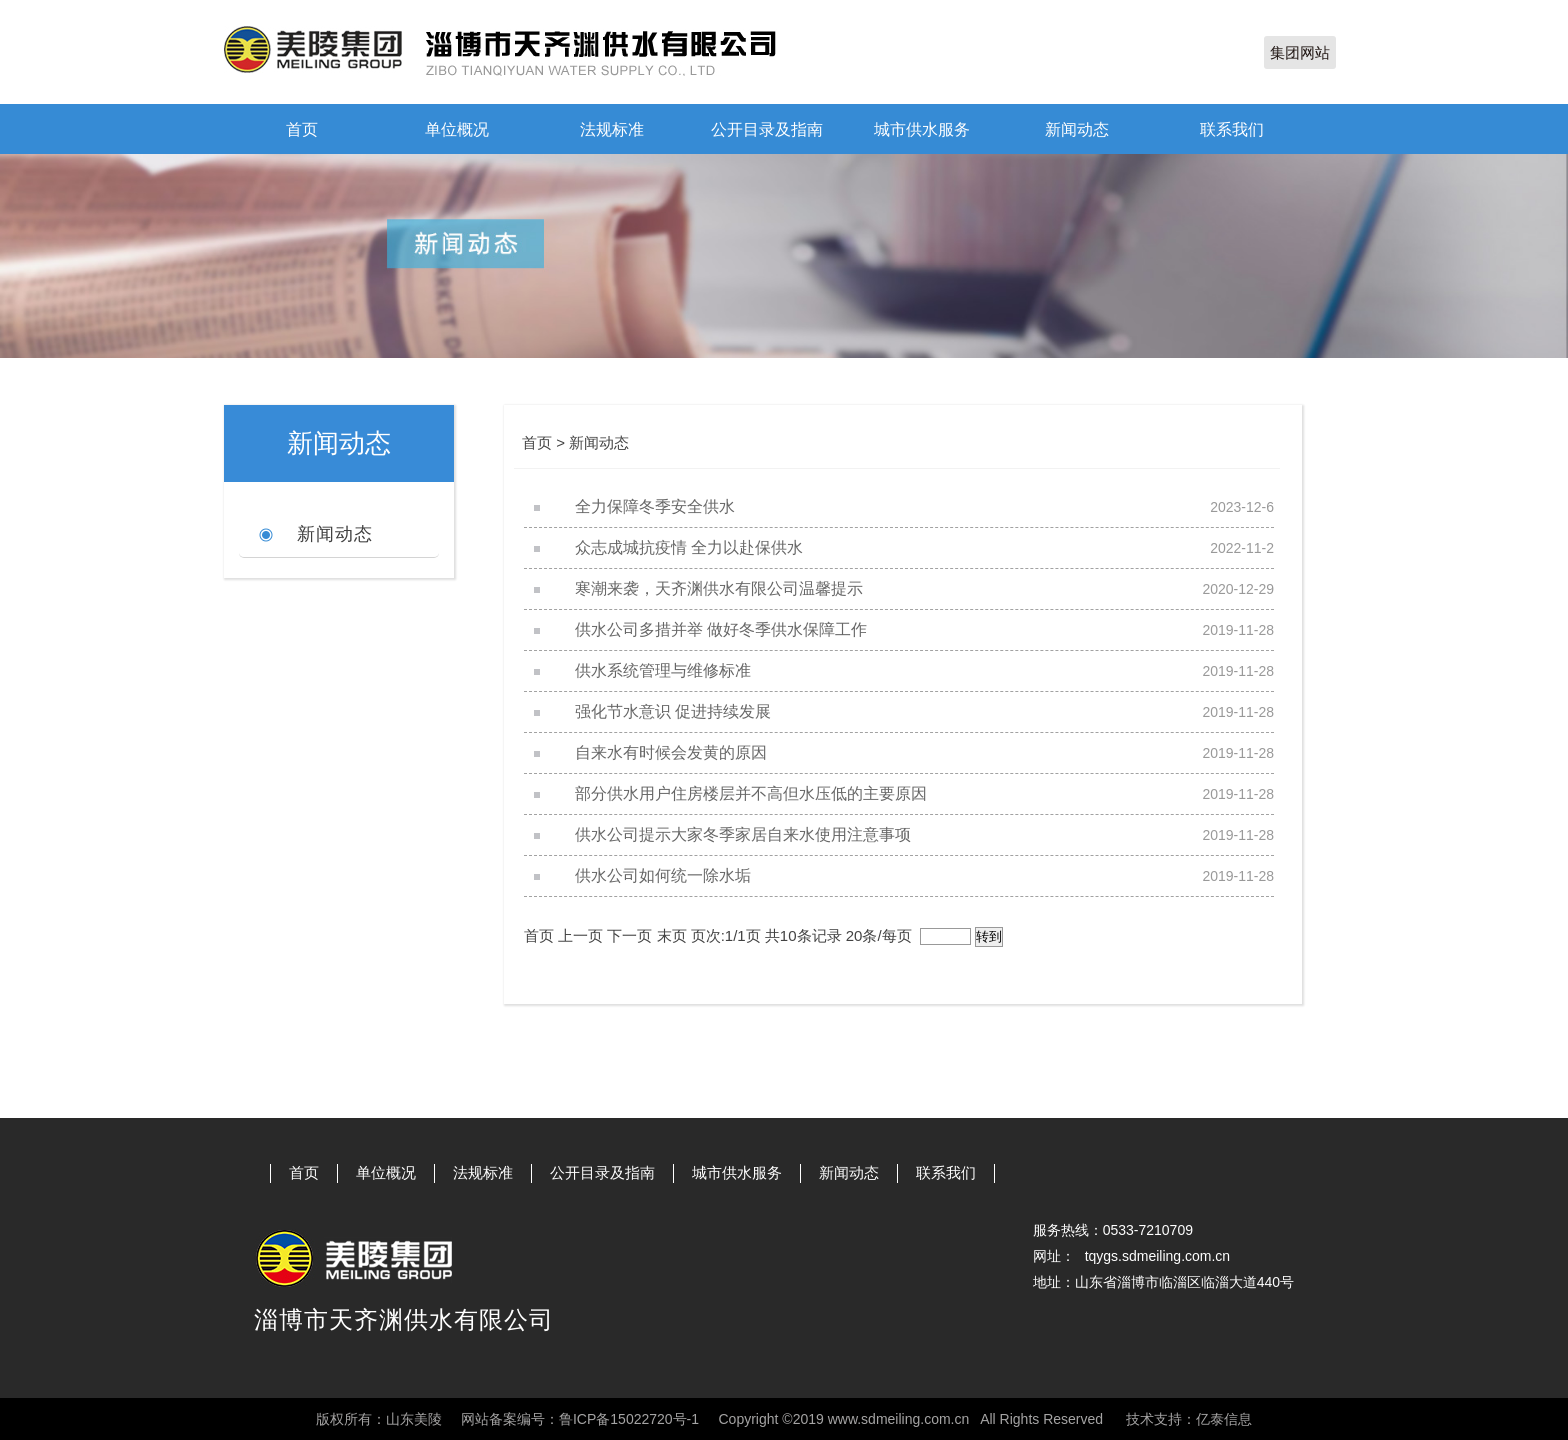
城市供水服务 (922, 129)
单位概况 (457, 129)
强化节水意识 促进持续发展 (673, 711)
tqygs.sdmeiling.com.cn (1158, 1256)
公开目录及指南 (767, 129)
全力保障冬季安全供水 (655, 506)
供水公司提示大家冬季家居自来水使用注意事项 (743, 834)
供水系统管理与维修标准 (663, 670)
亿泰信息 (1224, 1419)
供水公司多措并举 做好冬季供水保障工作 (721, 629)
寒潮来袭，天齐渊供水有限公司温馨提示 (719, 588)
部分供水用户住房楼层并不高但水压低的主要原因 (751, 793)
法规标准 (612, 129)
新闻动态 (1077, 129)
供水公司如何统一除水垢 (663, 875)
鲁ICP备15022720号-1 (629, 1419)
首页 (302, 129)
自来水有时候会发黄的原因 (671, 752)
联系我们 (1232, 129)
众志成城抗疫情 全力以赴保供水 (689, 547)
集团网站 (1300, 52)
